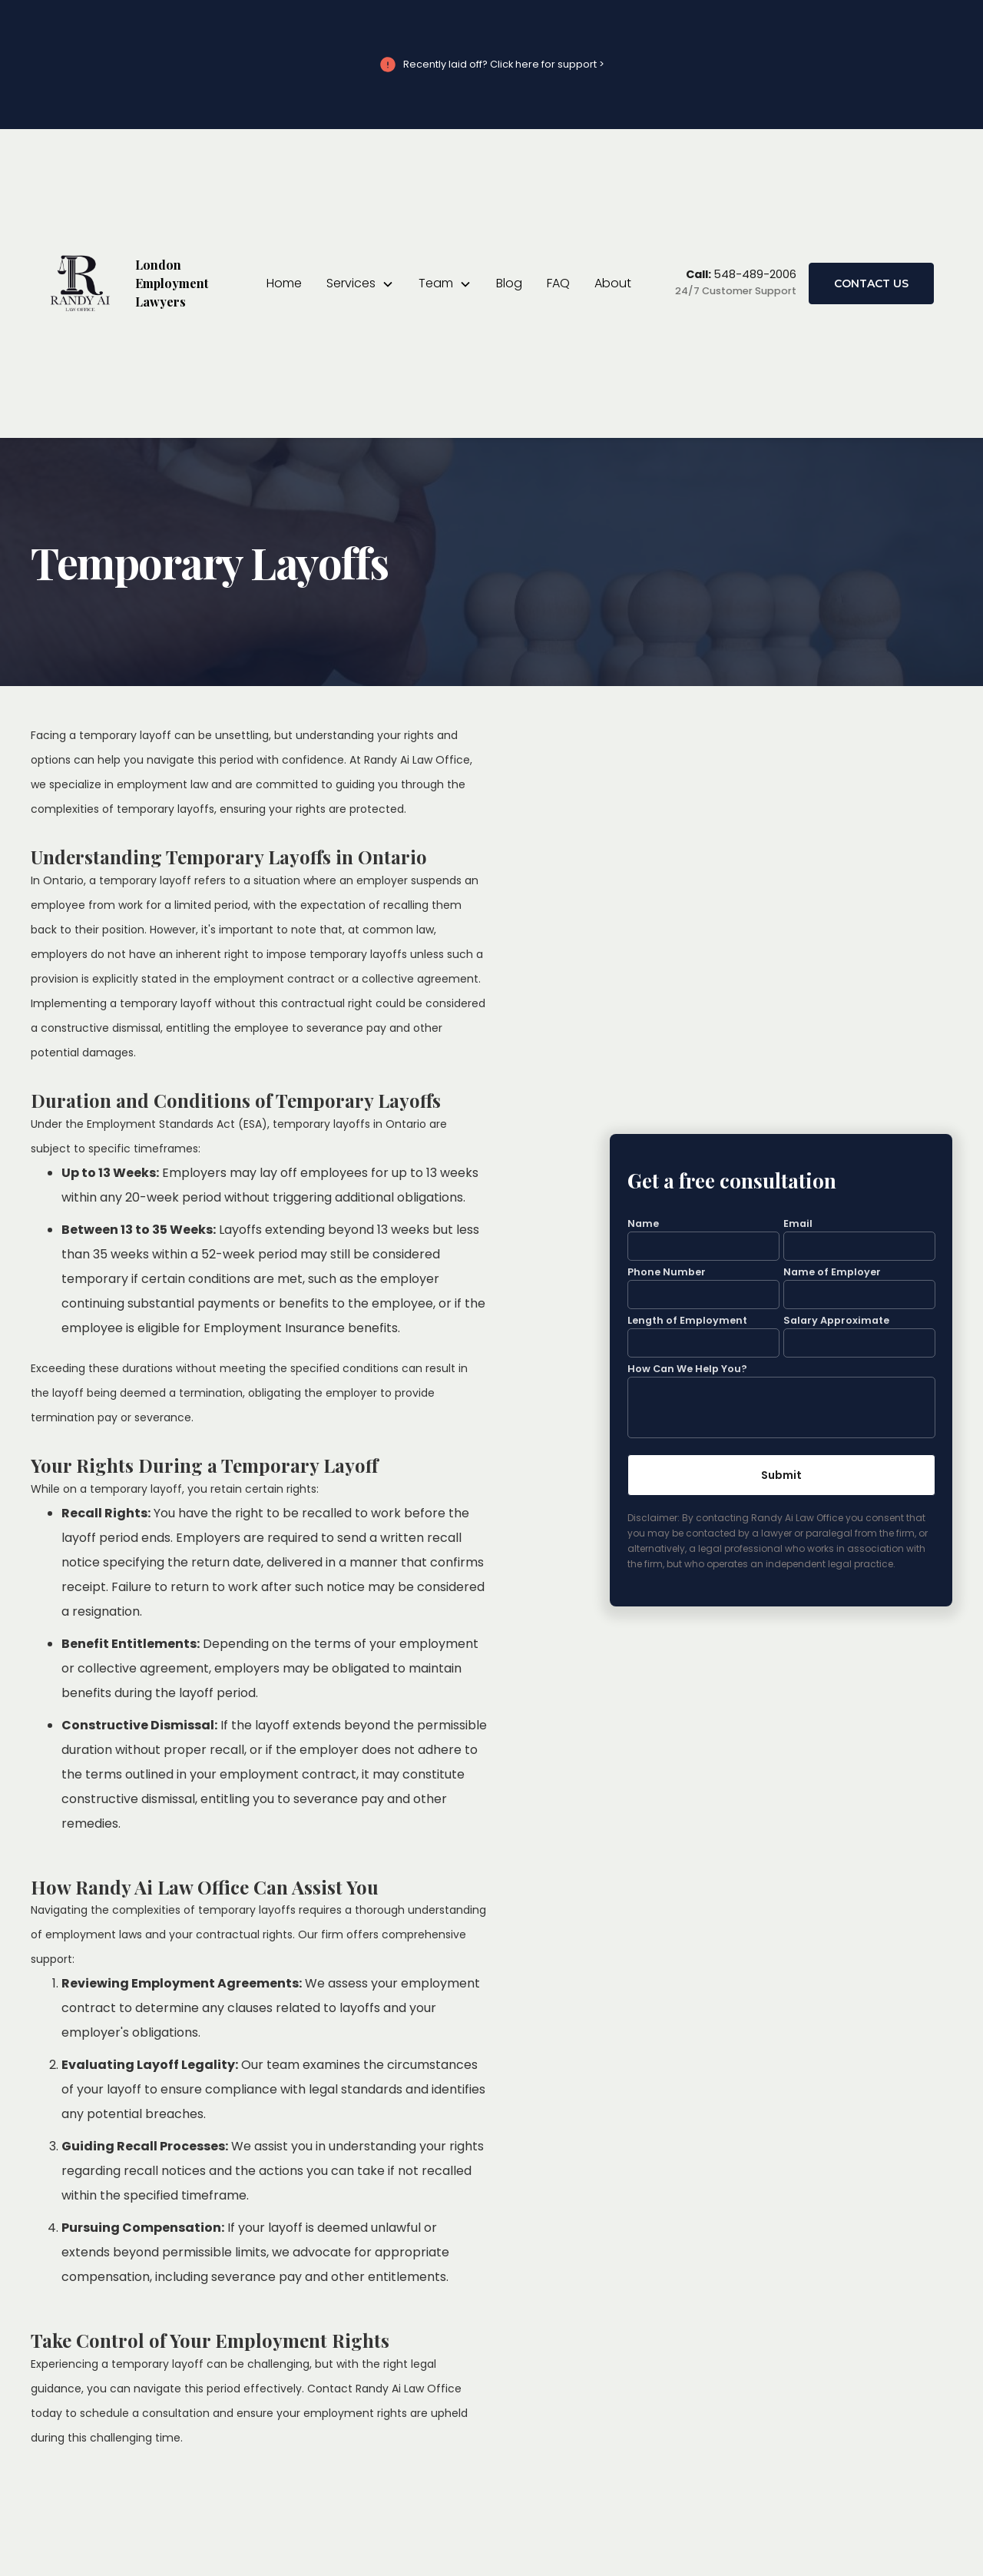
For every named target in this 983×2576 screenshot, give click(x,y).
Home (284, 283)
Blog (509, 283)
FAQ (558, 283)
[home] (135, 283)
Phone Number (666, 1272)
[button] (360, 283)
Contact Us (871, 283)
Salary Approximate (836, 1320)
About (612, 283)
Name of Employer (832, 1272)
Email (798, 1224)
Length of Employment (687, 1320)
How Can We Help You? (687, 1368)
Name (643, 1224)
